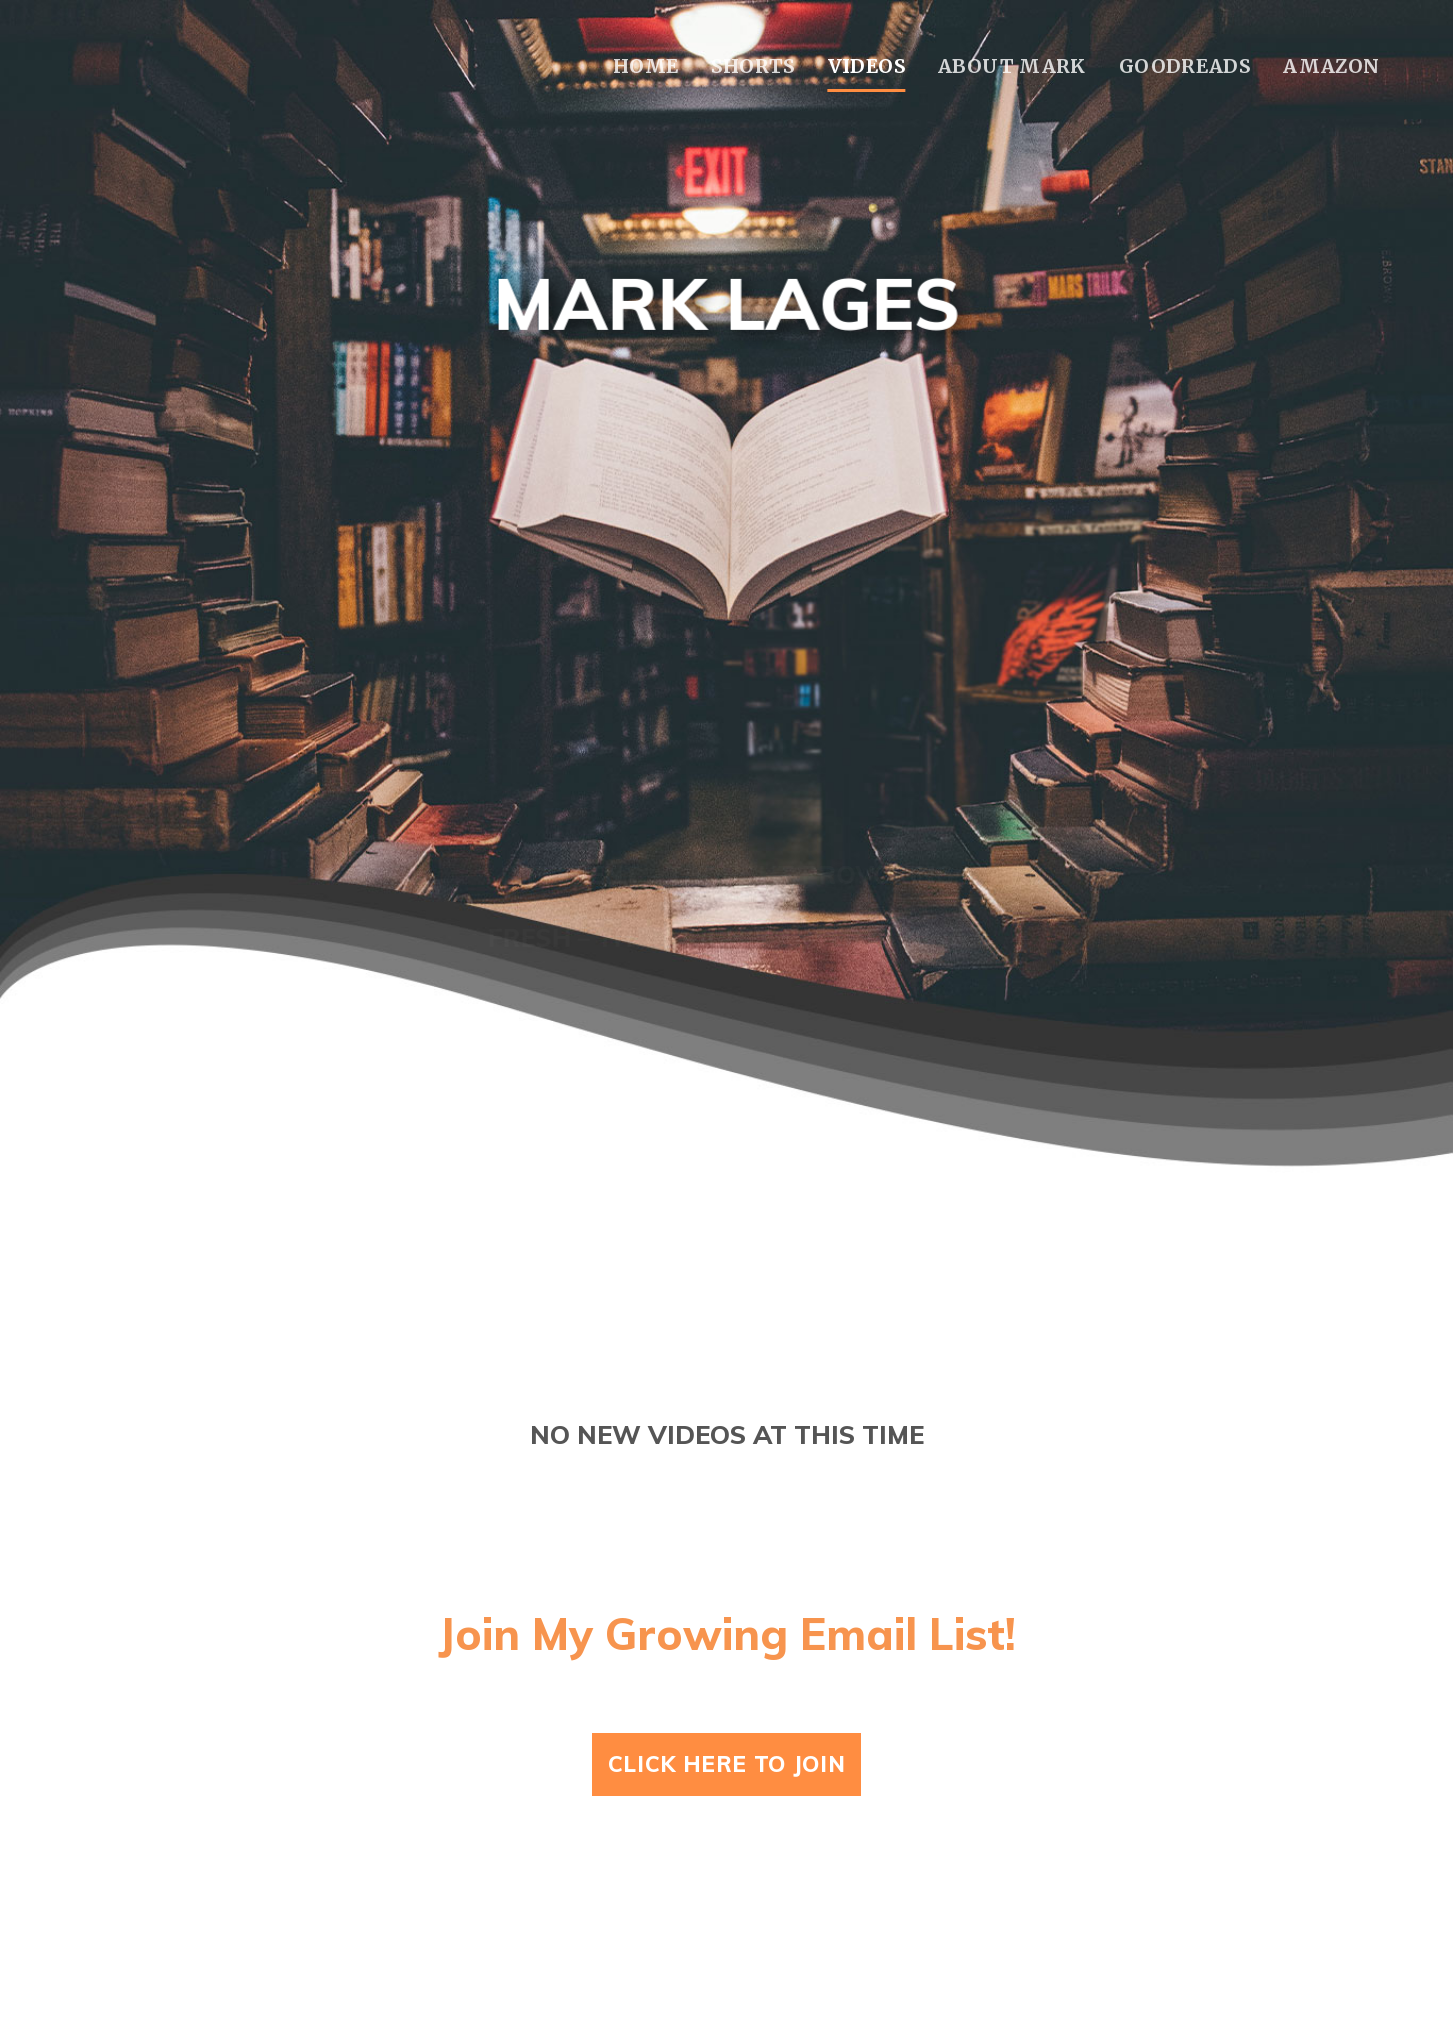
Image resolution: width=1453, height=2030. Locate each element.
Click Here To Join (727, 1764)
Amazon (1331, 66)
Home (646, 66)
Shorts (752, 66)
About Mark (1012, 66)
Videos (866, 66)
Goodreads (1184, 66)
